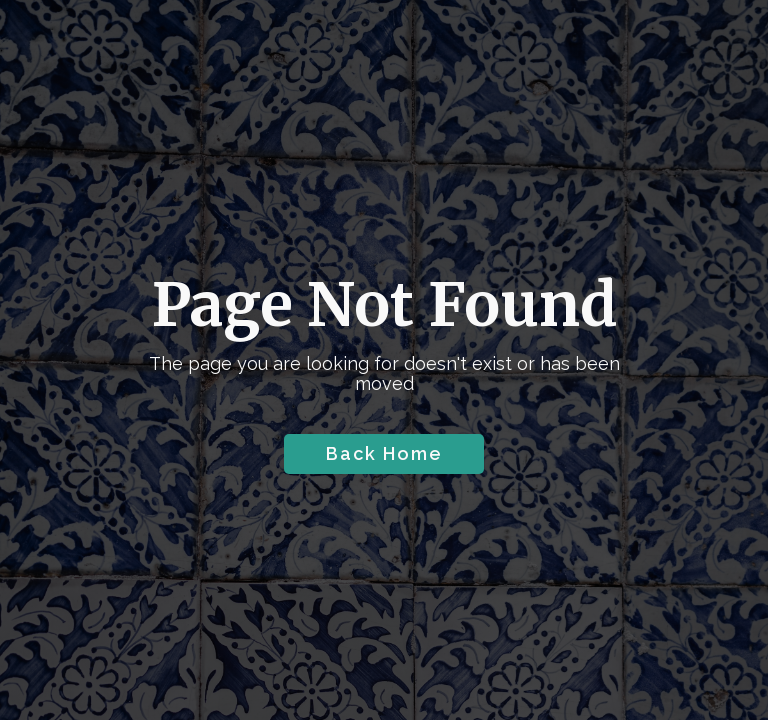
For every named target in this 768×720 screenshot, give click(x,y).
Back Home (384, 453)
